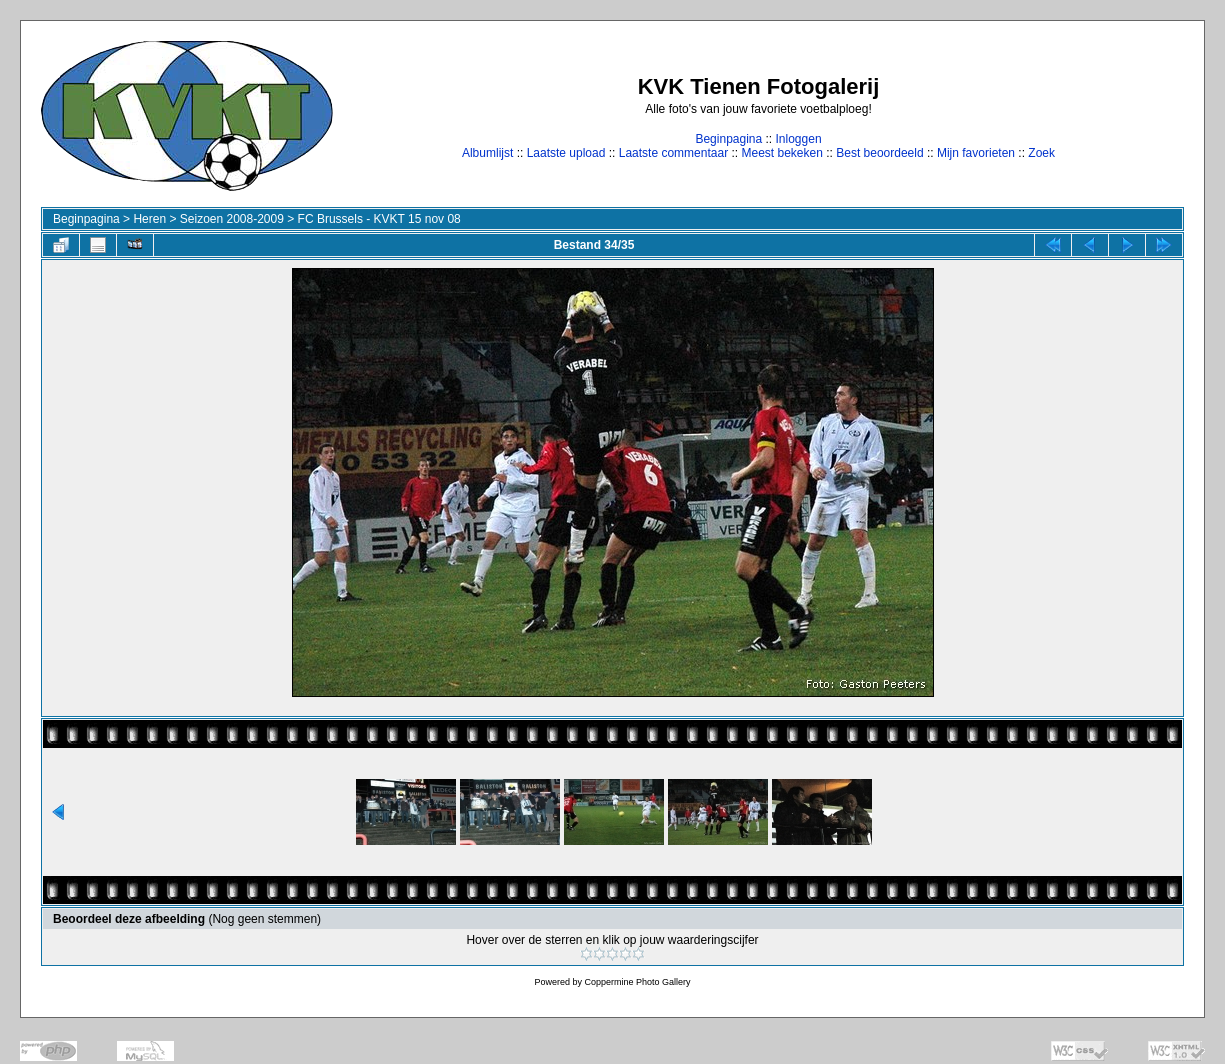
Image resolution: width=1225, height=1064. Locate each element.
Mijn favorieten (976, 153)
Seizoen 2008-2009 (232, 219)
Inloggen (799, 139)
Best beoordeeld (879, 153)
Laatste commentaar (673, 153)
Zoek (1041, 153)
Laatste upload (566, 153)
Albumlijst (487, 153)
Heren (149, 219)
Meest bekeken (781, 153)
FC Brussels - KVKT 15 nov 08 (379, 219)
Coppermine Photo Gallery (637, 982)
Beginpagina (728, 139)
